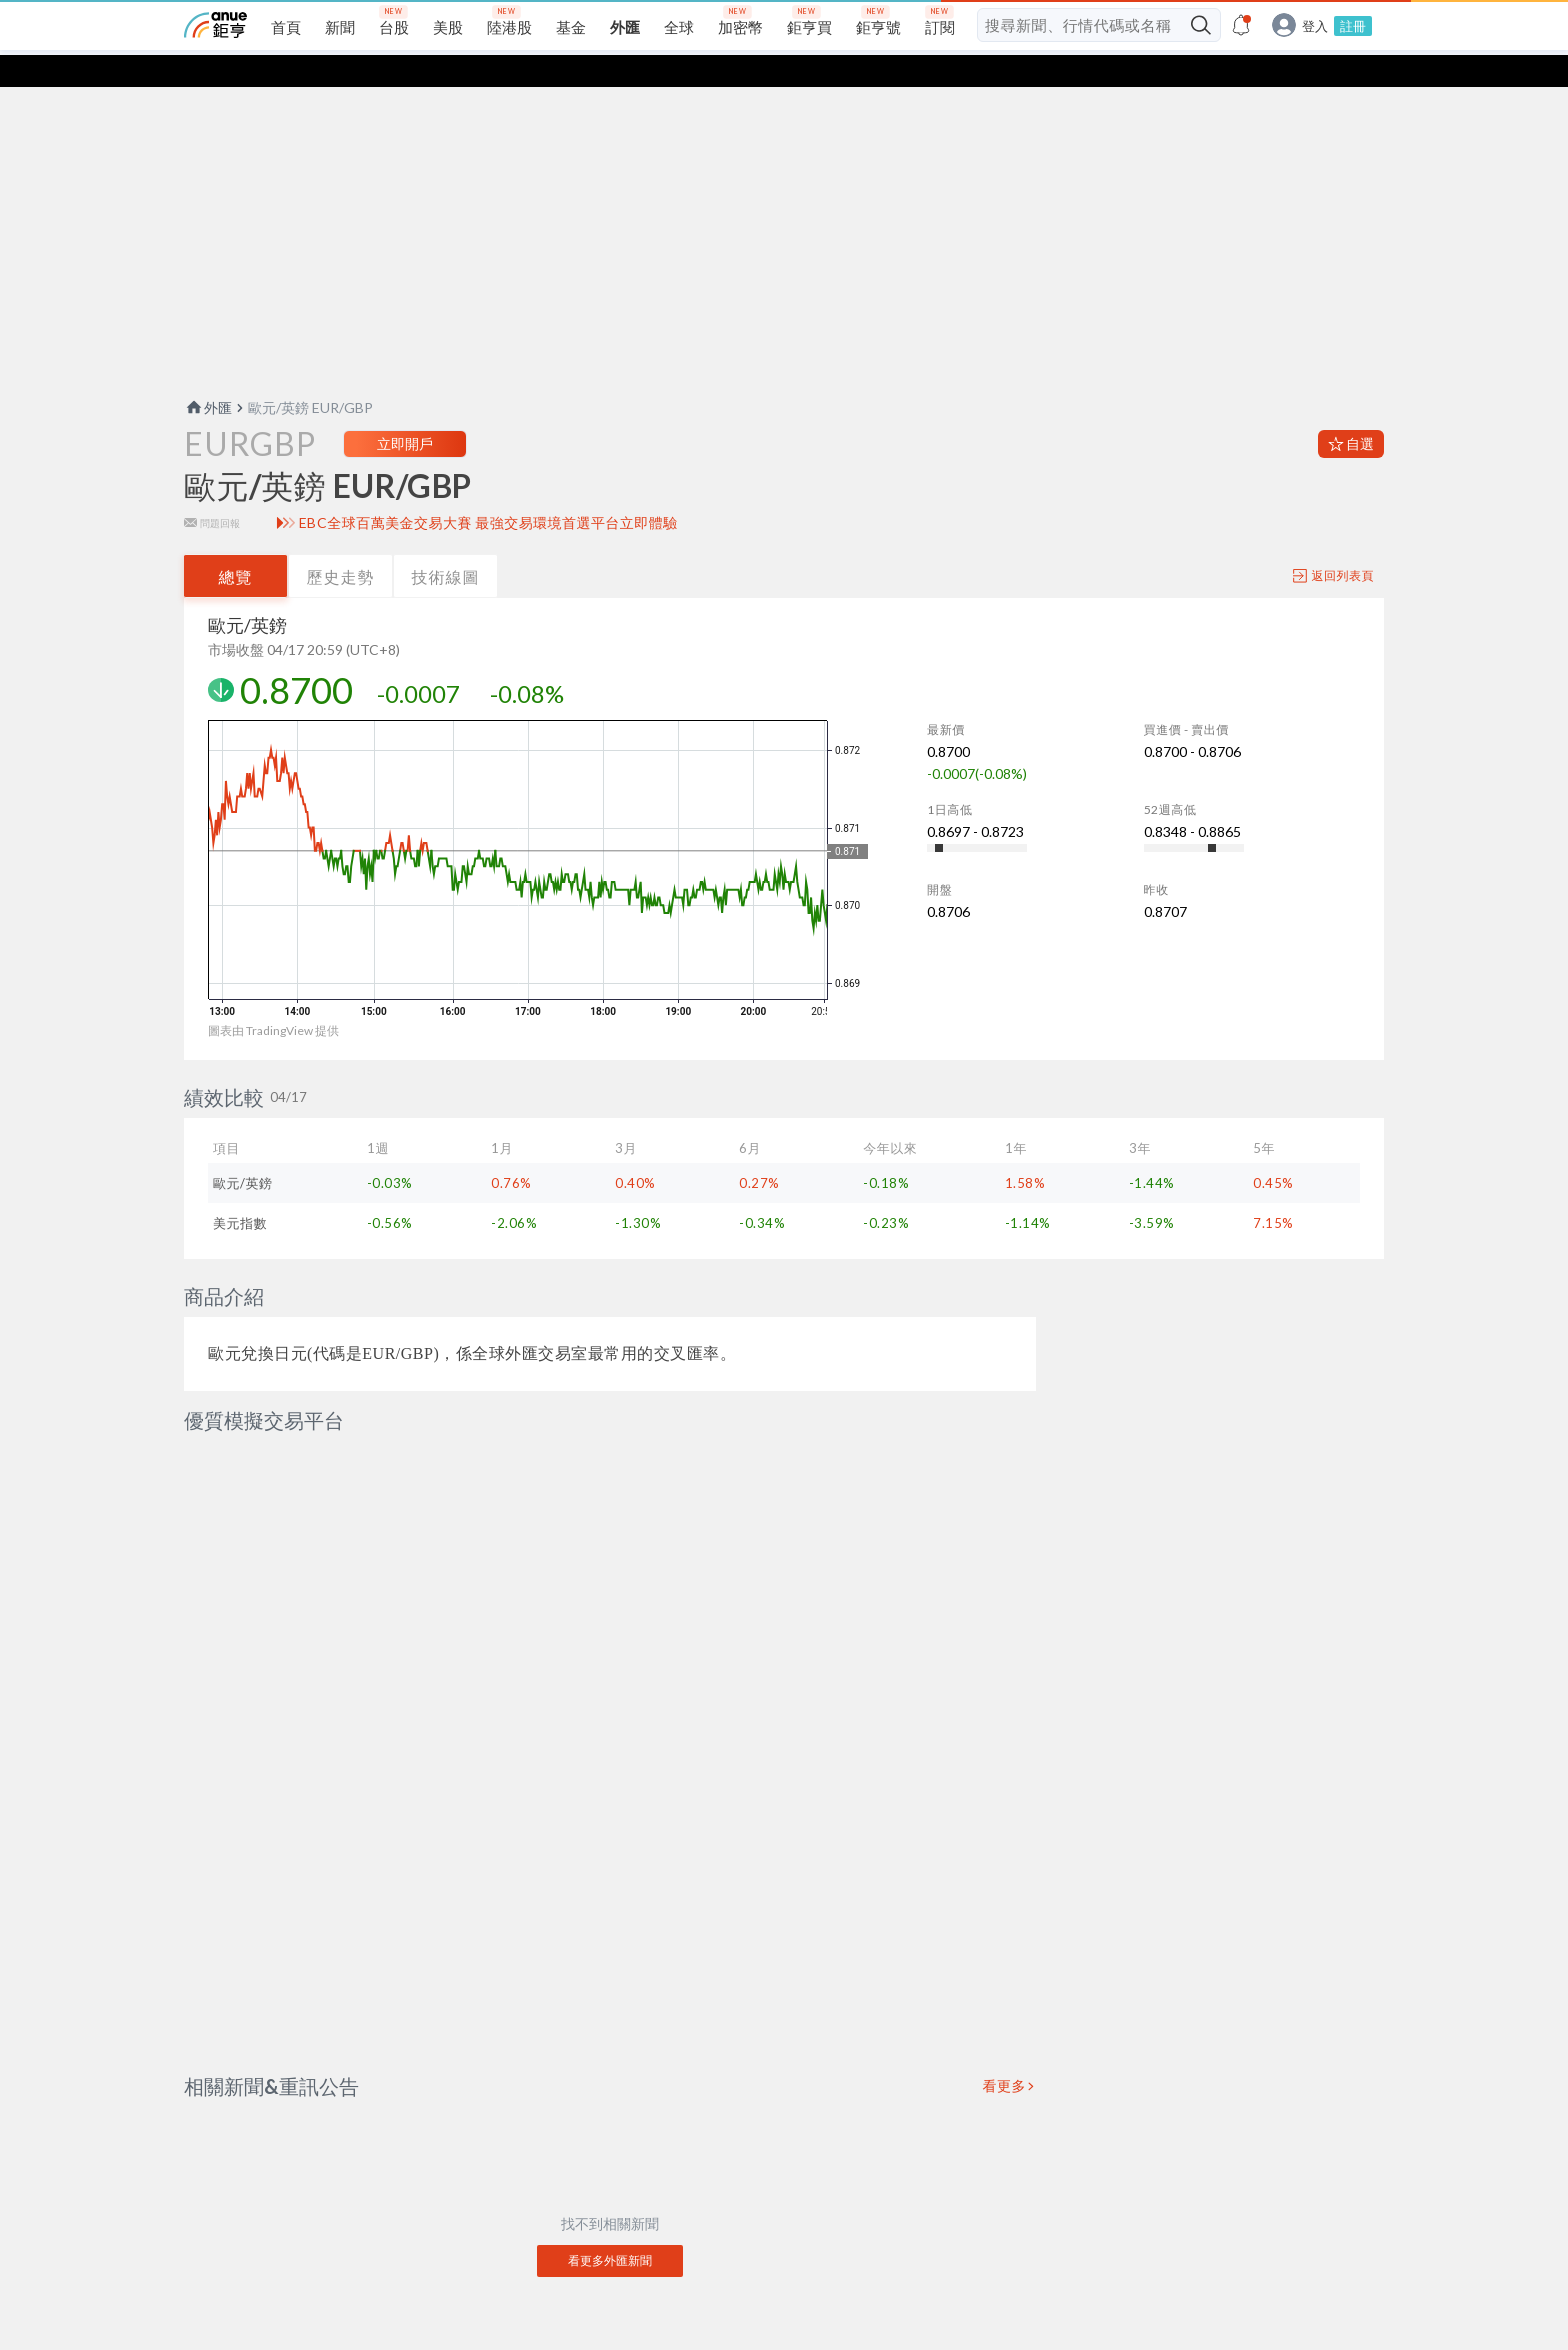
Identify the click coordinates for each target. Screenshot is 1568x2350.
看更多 (1005, 2006)
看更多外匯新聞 (610, 2180)
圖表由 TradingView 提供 (273, 998)
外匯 (208, 375)
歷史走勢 (341, 544)
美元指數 (240, 1191)
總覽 (236, 544)
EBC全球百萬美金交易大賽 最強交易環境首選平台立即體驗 (488, 491)
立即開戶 (405, 411)
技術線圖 (446, 544)
